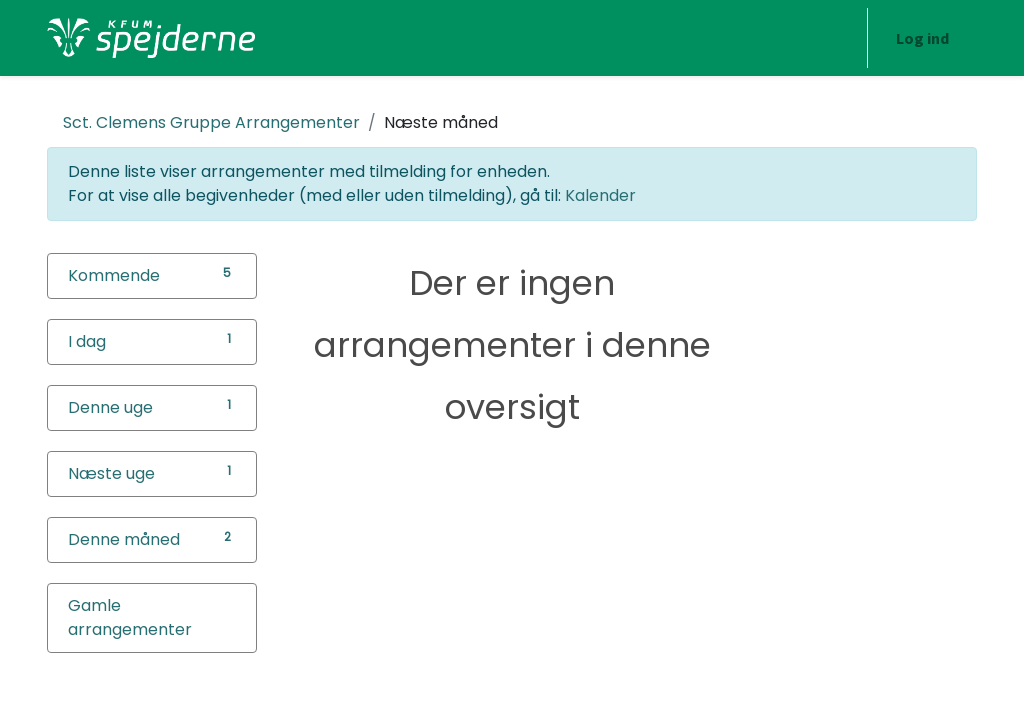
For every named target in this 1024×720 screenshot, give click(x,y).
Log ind (922, 38)
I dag (87, 341)
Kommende (114, 275)
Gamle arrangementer (130, 617)
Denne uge (110, 407)
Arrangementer (211, 122)
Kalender (600, 195)
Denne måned (124, 539)
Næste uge (111, 473)
